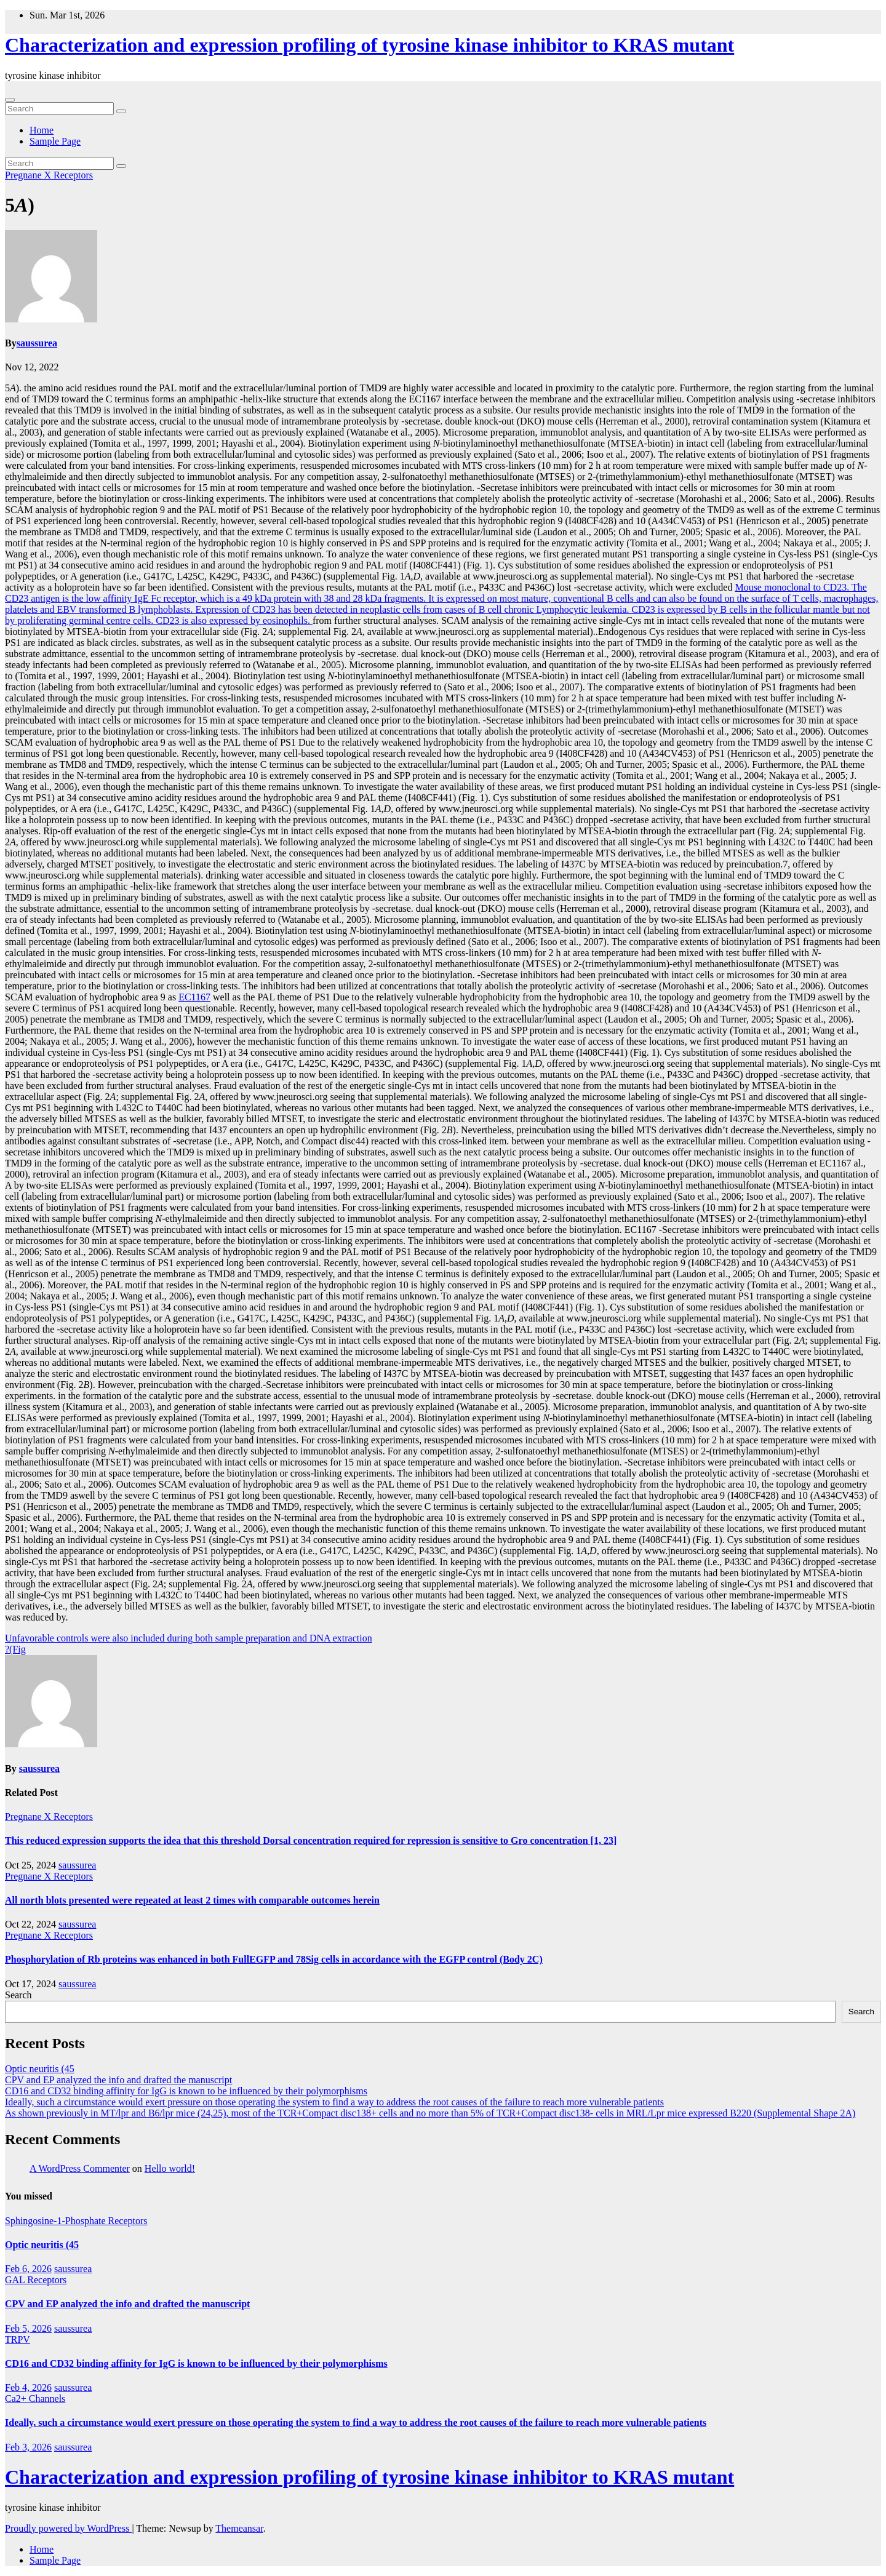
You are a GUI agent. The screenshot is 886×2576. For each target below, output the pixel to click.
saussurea (37, 343)
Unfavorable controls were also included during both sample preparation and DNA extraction (188, 1638)
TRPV (17, 2339)
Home (42, 130)
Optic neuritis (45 (39, 2069)
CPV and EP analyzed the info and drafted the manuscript (118, 2080)
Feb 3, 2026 (28, 2447)
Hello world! (170, 2168)
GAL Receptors (35, 2280)
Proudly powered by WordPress (68, 2528)
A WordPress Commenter (80, 2168)
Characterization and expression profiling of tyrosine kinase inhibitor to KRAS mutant (369, 45)
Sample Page (55, 141)
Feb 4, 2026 (28, 2387)
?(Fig (15, 1649)
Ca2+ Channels (35, 2398)
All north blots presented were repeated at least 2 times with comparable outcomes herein (192, 1900)
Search (18, 1995)
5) (19, 205)
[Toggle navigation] (10, 100)
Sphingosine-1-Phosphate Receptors (76, 2220)
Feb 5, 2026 (28, 2328)
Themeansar (239, 2528)
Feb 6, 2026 (28, 2268)
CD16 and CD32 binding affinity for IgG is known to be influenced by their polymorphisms (186, 2091)
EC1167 (194, 997)
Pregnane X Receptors (49, 175)
